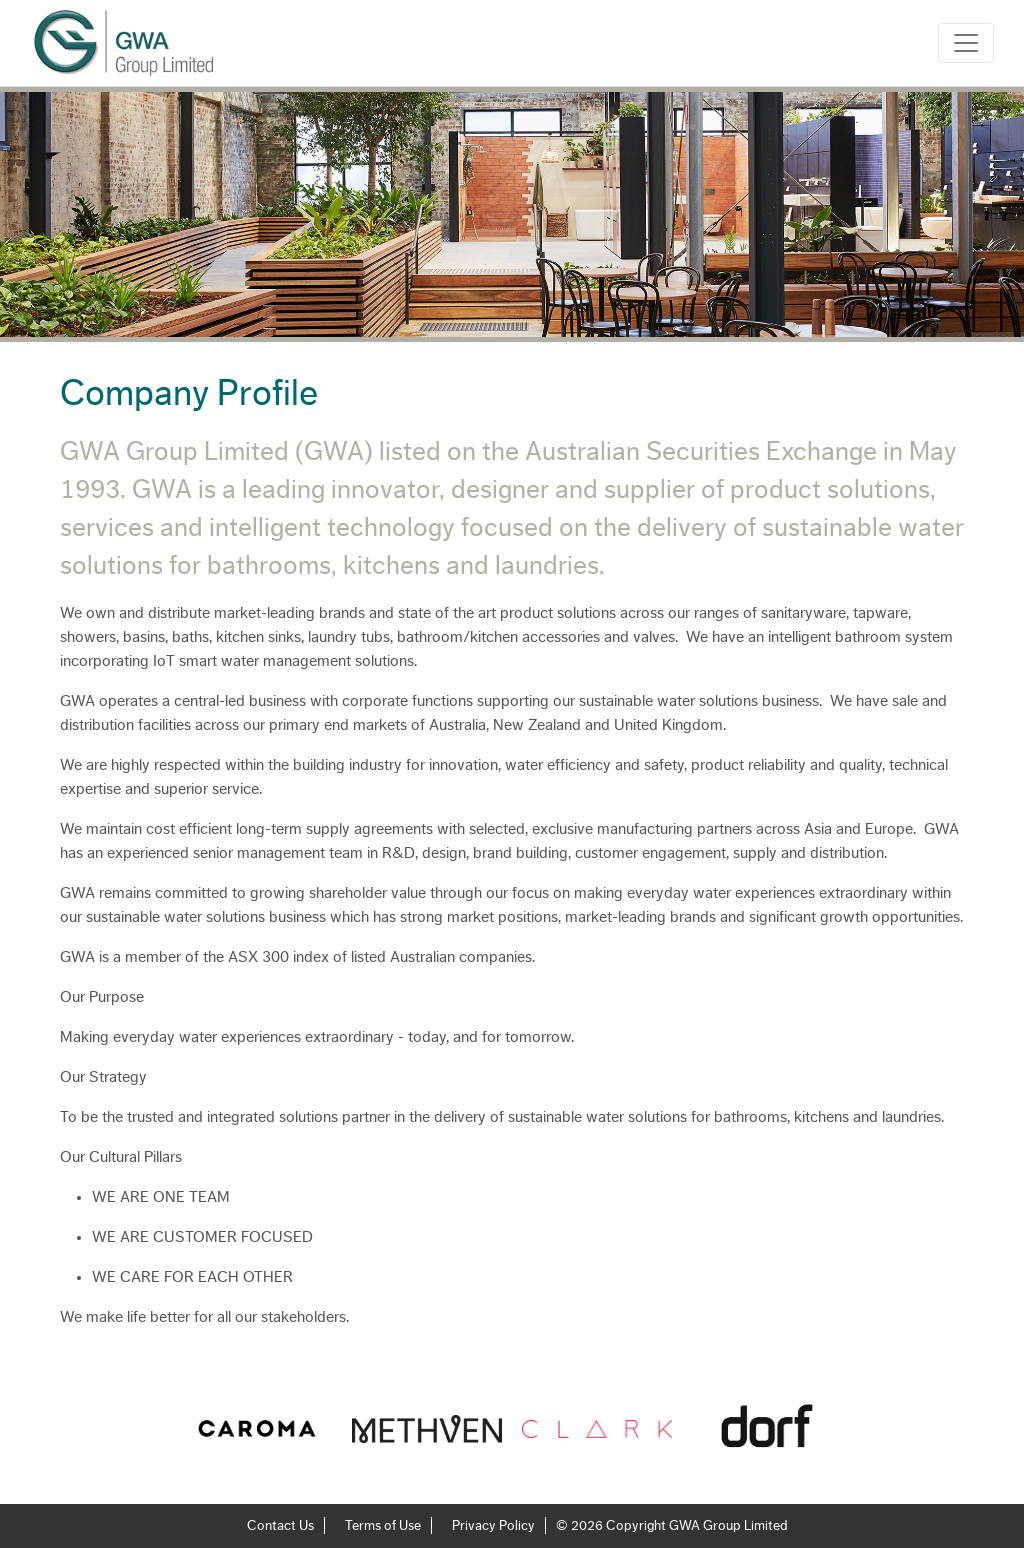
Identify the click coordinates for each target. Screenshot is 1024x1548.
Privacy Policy (493, 1526)
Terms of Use (383, 1526)
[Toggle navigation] (966, 43)
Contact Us (280, 1526)
